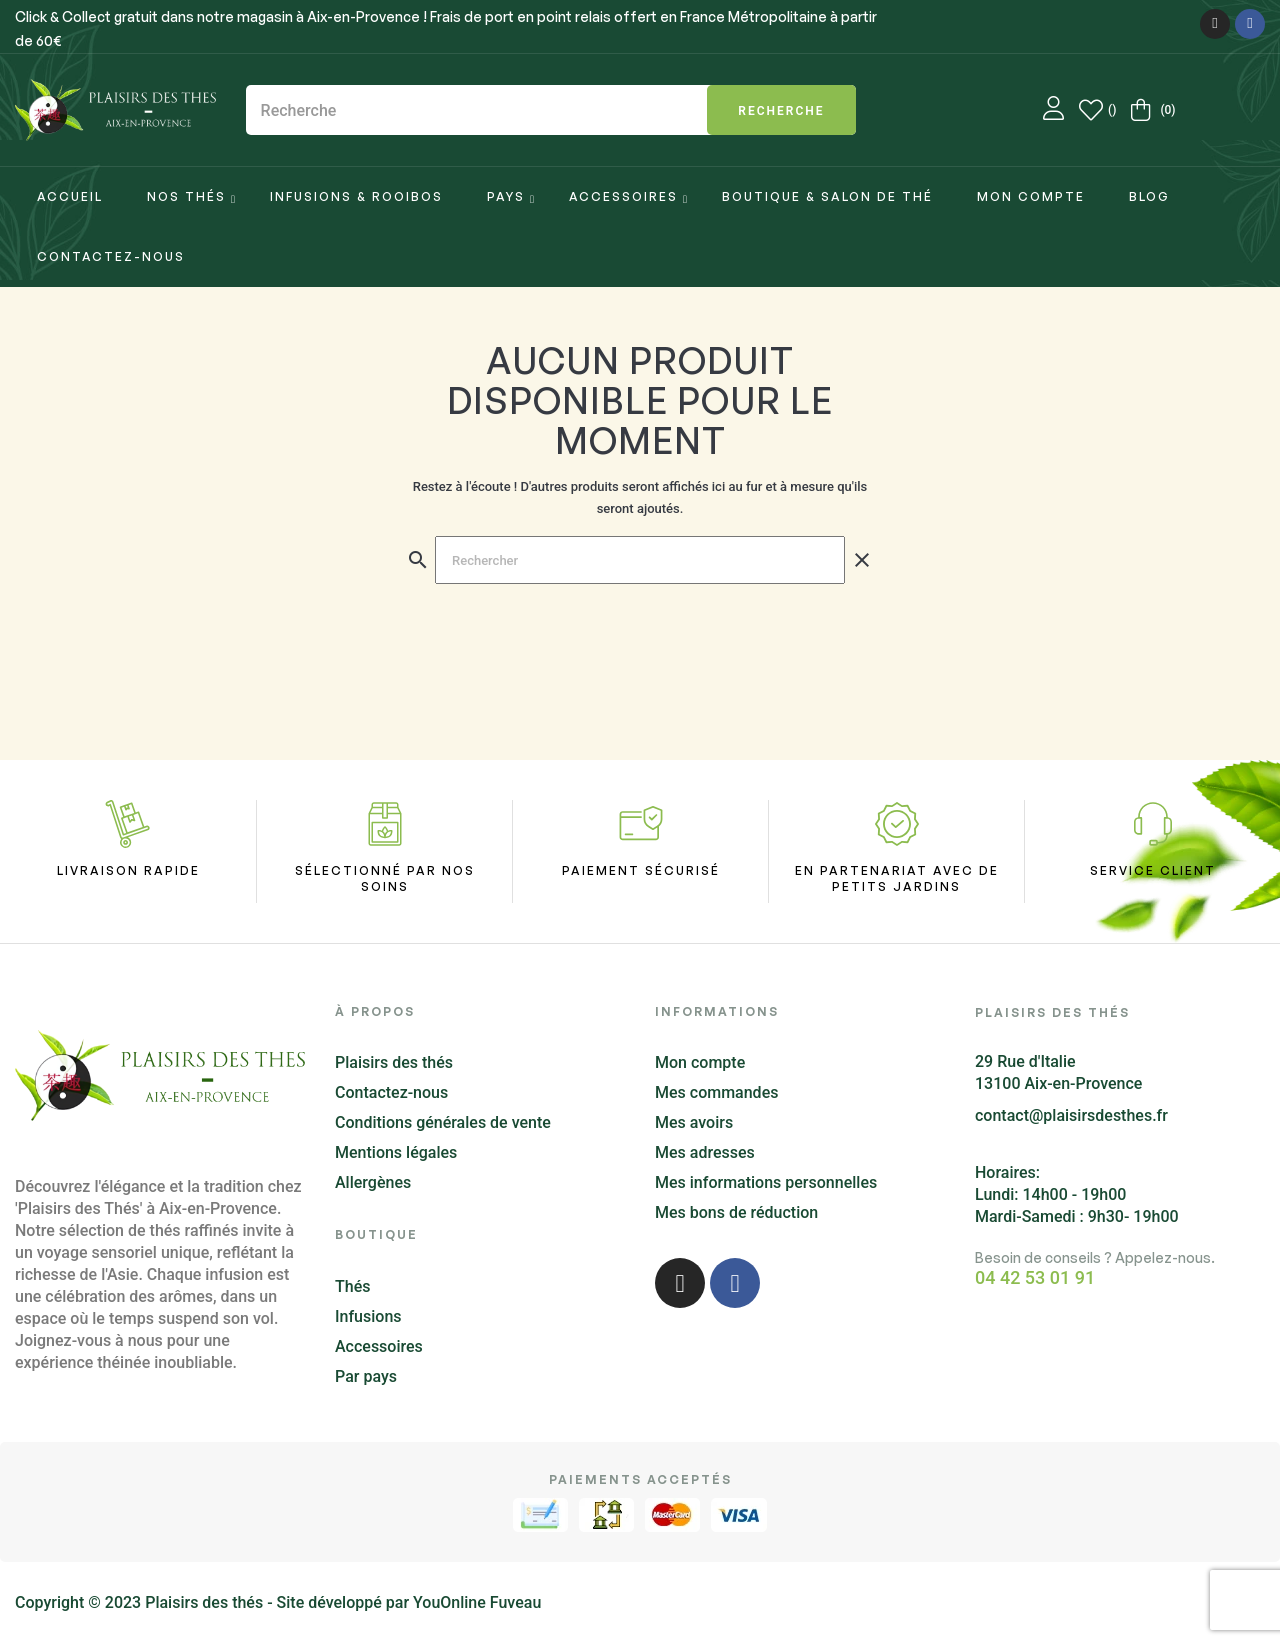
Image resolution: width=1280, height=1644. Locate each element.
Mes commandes (716, 1092)
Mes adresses (705, 1152)
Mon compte (700, 1062)
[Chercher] (640, 560)
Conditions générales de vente (443, 1122)
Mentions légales (396, 1152)
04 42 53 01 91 (1035, 1278)
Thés (352, 1286)
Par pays (366, 1376)
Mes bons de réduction (736, 1212)
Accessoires (379, 1346)
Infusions (368, 1316)
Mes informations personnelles (766, 1182)
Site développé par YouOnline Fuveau (409, 1602)
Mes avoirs (694, 1122)
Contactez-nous (391, 1092)
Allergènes (373, 1182)
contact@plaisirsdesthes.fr (1071, 1115)
